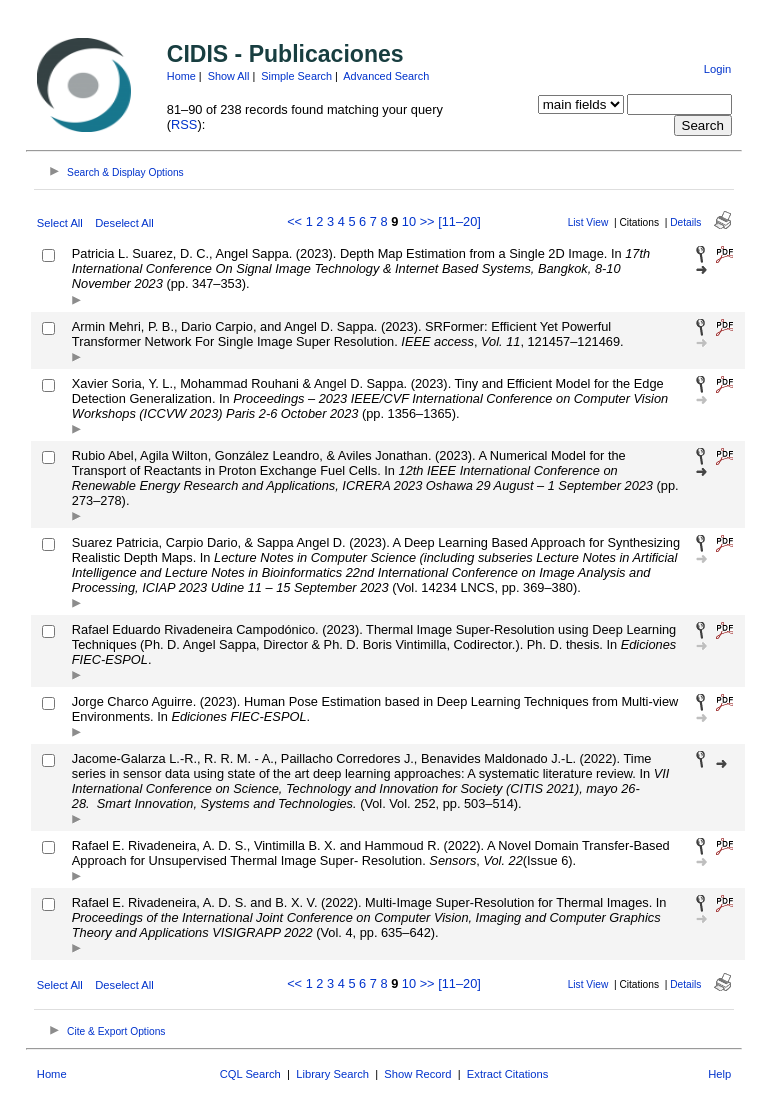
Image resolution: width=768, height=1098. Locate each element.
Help (719, 1074)
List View (588, 222)
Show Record (417, 1074)
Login (717, 69)
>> (427, 221)
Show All (229, 76)
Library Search (332, 1074)
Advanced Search (386, 76)
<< (294, 221)
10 (409, 221)
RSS (184, 124)
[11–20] (459, 221)
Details (685, 222)
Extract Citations (507, 1074)
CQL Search (250, 1074)
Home (181, 76)
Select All (60, 223)
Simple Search (296, 76)
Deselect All (124, 223)
